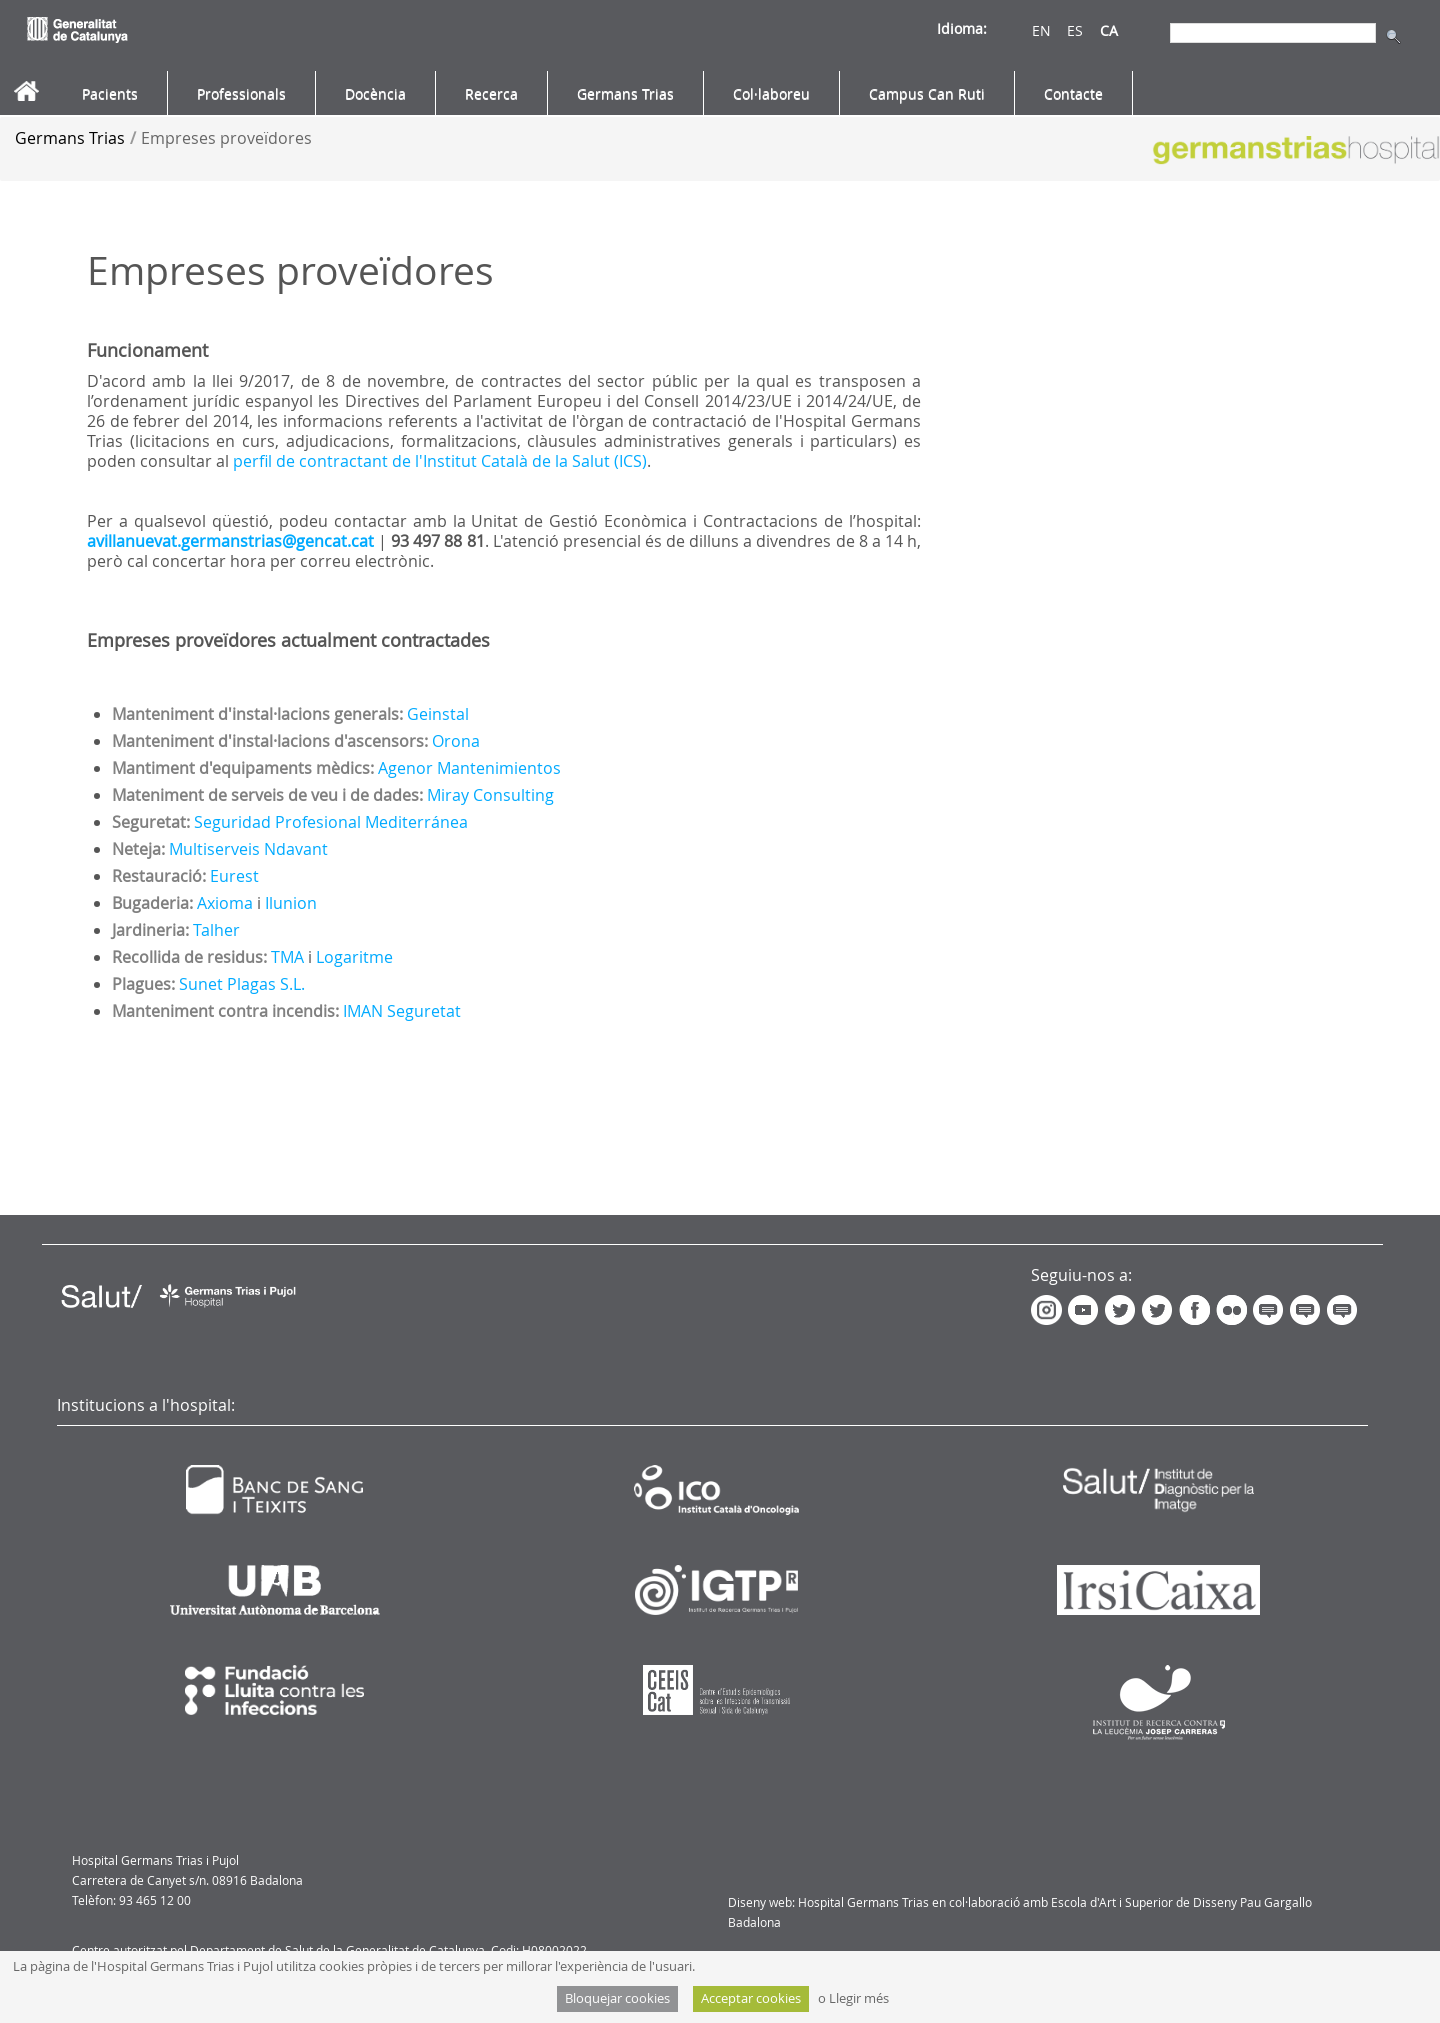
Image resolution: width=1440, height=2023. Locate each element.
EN (1041, 30)
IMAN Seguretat (402, 1011)
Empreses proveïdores (226, 138)
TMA (287, 957)
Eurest (234, 876)
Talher (216, 930)
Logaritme (354, 957)
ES (1075, 30)
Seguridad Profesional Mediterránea (331, 822)
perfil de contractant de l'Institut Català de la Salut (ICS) (440, 461)
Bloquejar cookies (617, 1998)
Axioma (225, 903)
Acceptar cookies (751, 1998)
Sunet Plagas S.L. (242, 984)
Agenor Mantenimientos (469, 768)
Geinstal (438, 714)
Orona (456, 741)
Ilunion (291, 903)
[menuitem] (110, 94)
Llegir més (859, 1998)
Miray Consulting (490, 795)
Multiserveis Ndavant (248, 849)
